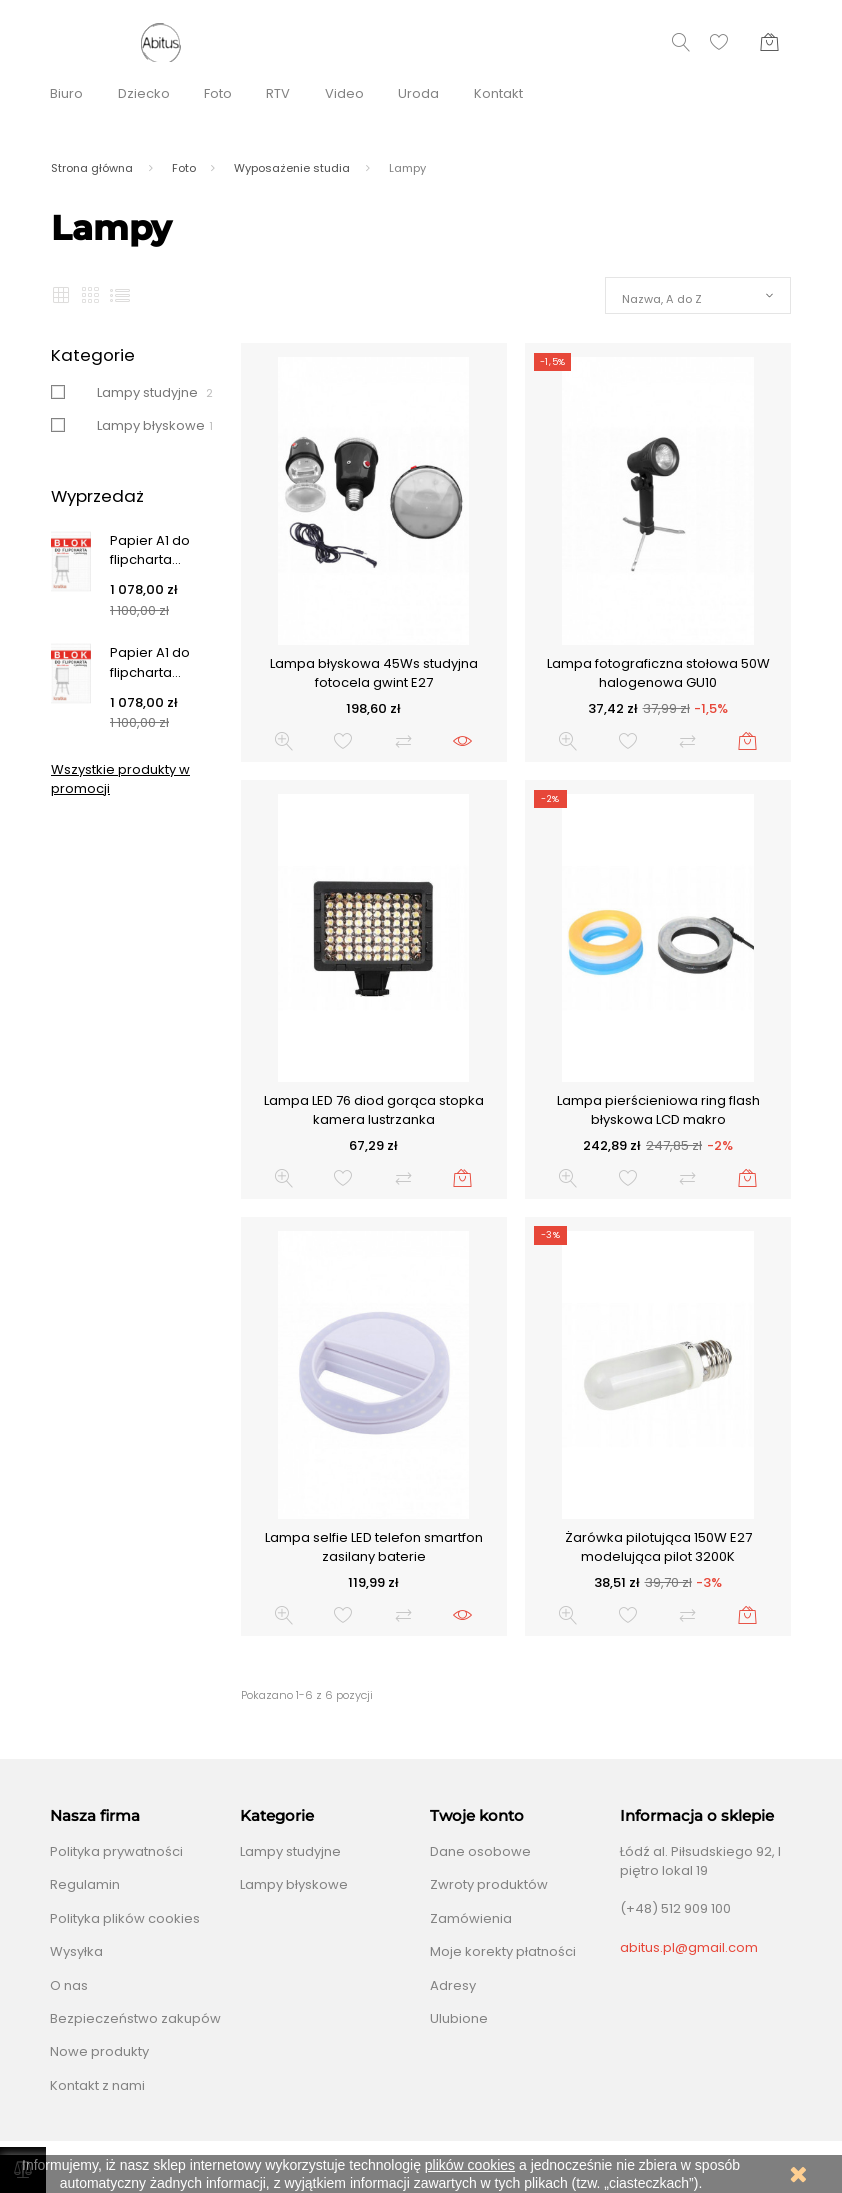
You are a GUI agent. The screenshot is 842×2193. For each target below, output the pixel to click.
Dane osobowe (480, 1851)
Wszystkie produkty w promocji (120, 779)
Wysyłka (76, 1951)
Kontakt (498, 93)
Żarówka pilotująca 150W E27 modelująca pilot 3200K (658, 1547)
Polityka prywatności (116, 1851)
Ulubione (459, 2018)
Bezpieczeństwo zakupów (135, 2018)
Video (344, 93)
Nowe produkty (99, 2051)
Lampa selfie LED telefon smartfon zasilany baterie (374, 1547)
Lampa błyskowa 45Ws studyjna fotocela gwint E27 (374, 673)
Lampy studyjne (147, 392)
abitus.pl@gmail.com (689, 1947)
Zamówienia (471, 1918)
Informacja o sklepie (697, 1816)
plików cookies (470, 2165)
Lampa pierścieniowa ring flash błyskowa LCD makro (658, 1110)
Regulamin (85, 1884)
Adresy (453, 1985)
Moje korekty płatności (503, 1951)
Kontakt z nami (97, 2085)
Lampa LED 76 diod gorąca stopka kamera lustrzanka (374, 1110)
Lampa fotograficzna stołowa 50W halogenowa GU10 (658, 673)
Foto (218, 93)
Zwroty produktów (489, 1884)
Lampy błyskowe (151, 425)
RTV (278, 93)
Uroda (418, 93)
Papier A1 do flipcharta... (150, 550)
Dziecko (144, 93)
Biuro (66, 93)
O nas (69, 1985)
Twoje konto (477, 1816)
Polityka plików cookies (125, 1918)
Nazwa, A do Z (662, 299)
